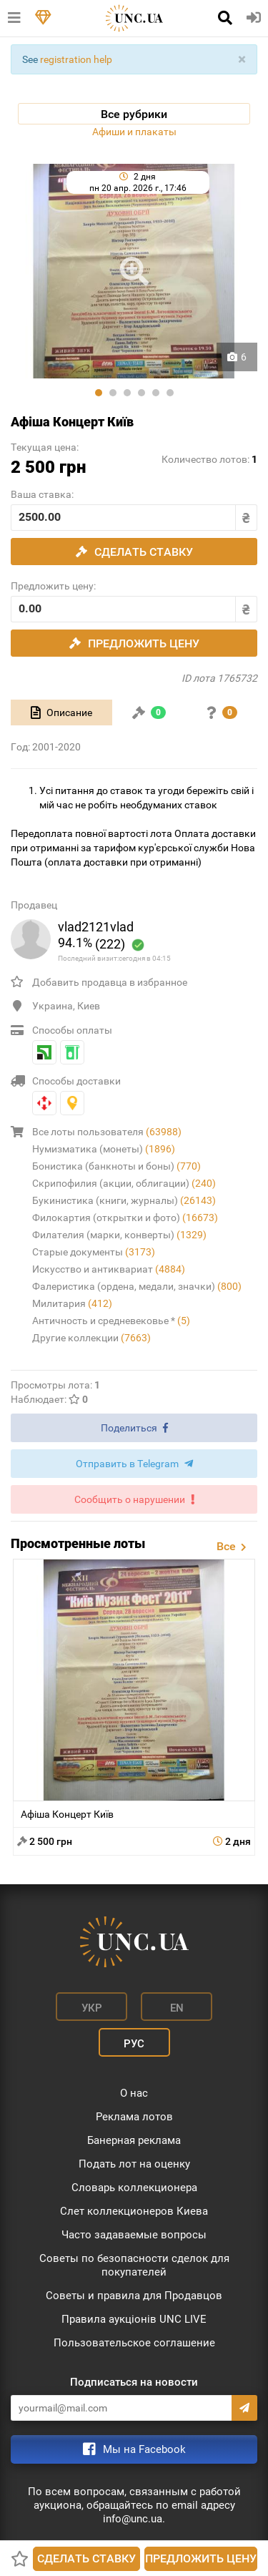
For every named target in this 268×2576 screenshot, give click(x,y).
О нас (134, 2093)
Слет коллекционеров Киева (134, 2211)
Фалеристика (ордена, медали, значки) (137, 1286)
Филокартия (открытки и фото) (125, 1217)
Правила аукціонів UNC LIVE (134, 2319)
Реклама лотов (134, 2116)
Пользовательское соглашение (134, 2342)
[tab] (61, 712)
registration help (76, 59)
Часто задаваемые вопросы (134, 2234)
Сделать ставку (86, 2558)
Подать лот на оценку (134, 2164)
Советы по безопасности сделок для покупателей (134, 2265)
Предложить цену (201, 2558)
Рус (134, 2043)
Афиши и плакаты (134, 131)
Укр (91, 2008)
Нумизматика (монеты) (103, 1149)
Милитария (72, 1303)
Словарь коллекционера (134, 2187)
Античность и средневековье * (111, 1320)
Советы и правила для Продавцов (134, 2295)
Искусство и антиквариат (108, 1269)
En (177, 2008)
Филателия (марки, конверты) (119, 1234)
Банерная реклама (134, 2140)
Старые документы (93, 1252)
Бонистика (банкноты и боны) (116, 1166)
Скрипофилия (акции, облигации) (124, 1183)
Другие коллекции (91, 1337)
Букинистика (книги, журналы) (124, 1200)
